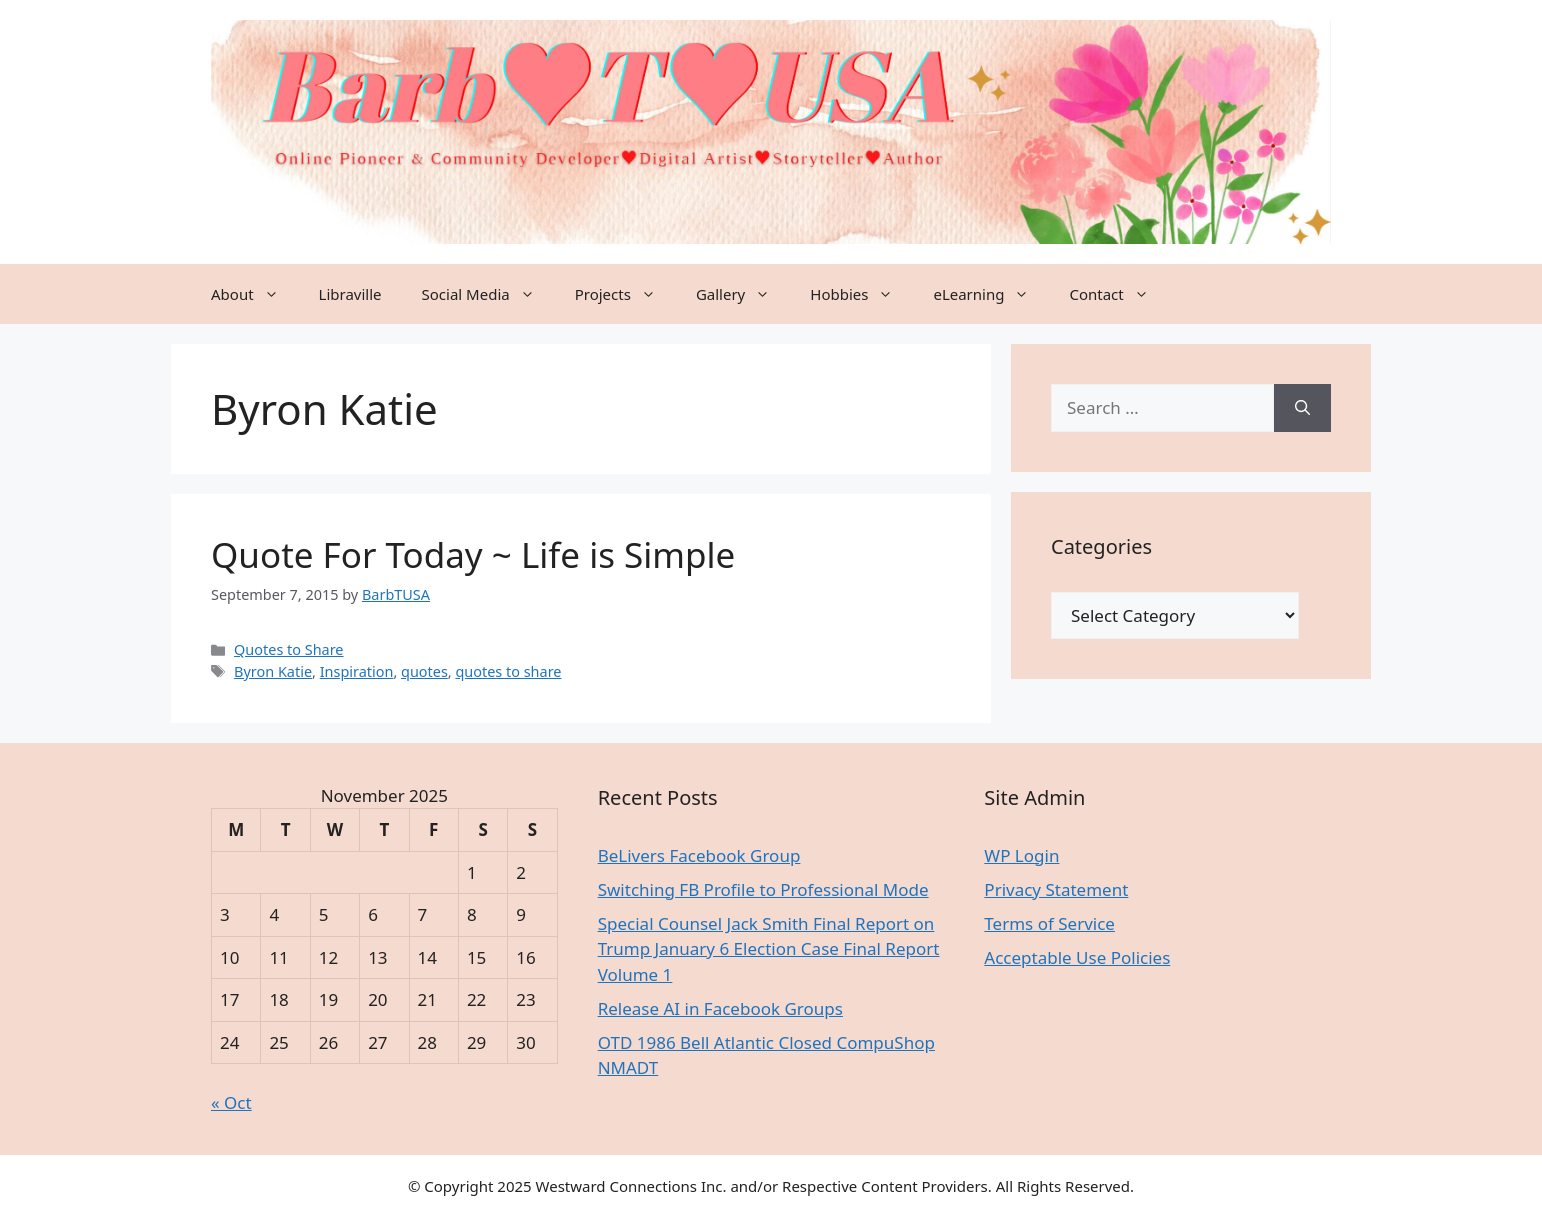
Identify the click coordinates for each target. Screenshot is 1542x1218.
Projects (625, 294)
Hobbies (861, 294)
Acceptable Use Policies (1077, 957)
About (255, 294)
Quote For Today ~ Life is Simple (473, 554)
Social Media (488, 294)
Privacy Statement (1056, 889)
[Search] (1302, 408)
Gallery (743, 294)
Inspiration (357, 671)
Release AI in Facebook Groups (720, 1008)
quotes (424, 671)
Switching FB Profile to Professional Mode (763, 889)
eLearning (991, 294)
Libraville (350, 294)
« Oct (231, 1102)
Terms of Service (1049, 923)
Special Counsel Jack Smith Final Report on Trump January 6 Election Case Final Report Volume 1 (769, 949)
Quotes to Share (288, 649)
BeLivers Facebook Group (699, 855)
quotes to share (508, 671)
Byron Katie (273, 671)
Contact (1118, 294)
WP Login (1021, 855)
